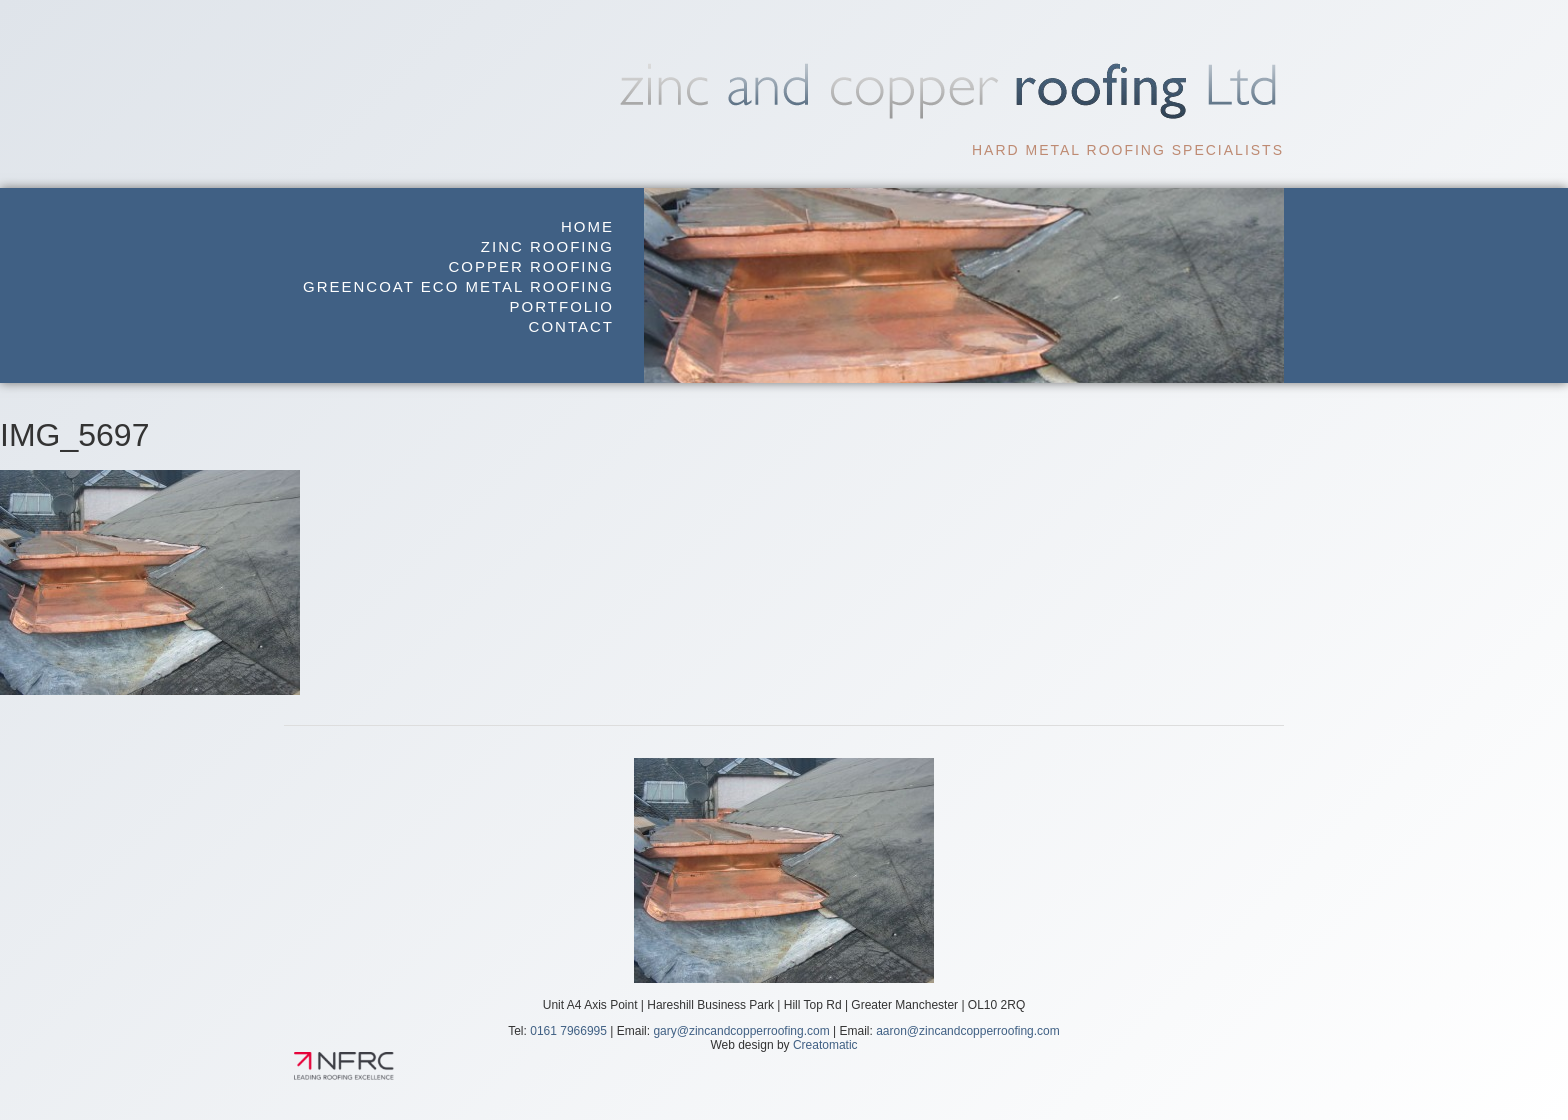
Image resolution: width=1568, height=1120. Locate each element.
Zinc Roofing (547, 246)
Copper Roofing (531, 266)
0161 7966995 (568, 1031)
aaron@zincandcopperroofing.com (968, 1031)
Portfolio (562, 306)
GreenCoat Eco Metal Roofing (458, 286)
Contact (571, 326)
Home (587, 226)
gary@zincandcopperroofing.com (741, 1031)
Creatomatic (825, 1045)
